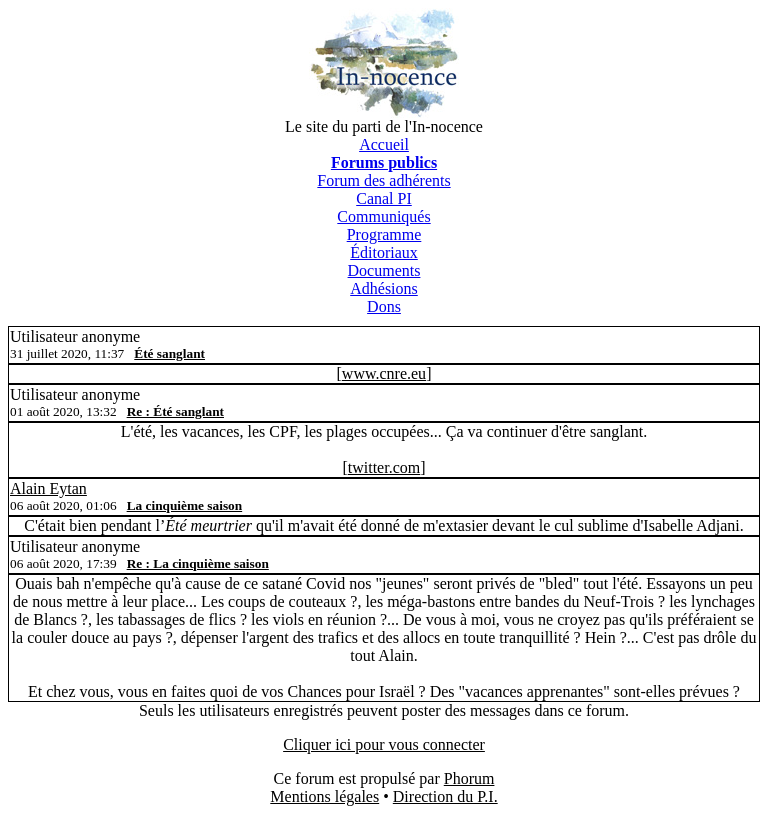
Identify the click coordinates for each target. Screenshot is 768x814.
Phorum (469, 778)
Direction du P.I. (445, 796)
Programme (384, 234)
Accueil (384, 144)
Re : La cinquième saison (198, 563)
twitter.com (384, 467)
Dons (384, 306)
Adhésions (384, 288)
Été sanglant (169, 353)
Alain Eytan (48, 488)
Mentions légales (324, 796)
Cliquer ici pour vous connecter (384, 744)
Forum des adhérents (383, 180)
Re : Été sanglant (175, 411)
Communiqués (383, 216)
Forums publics (384, 162)
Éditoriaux (384, 252)
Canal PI (384, 198)
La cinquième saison (185, 505)
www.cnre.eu (384, 373)
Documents (384, 270)
